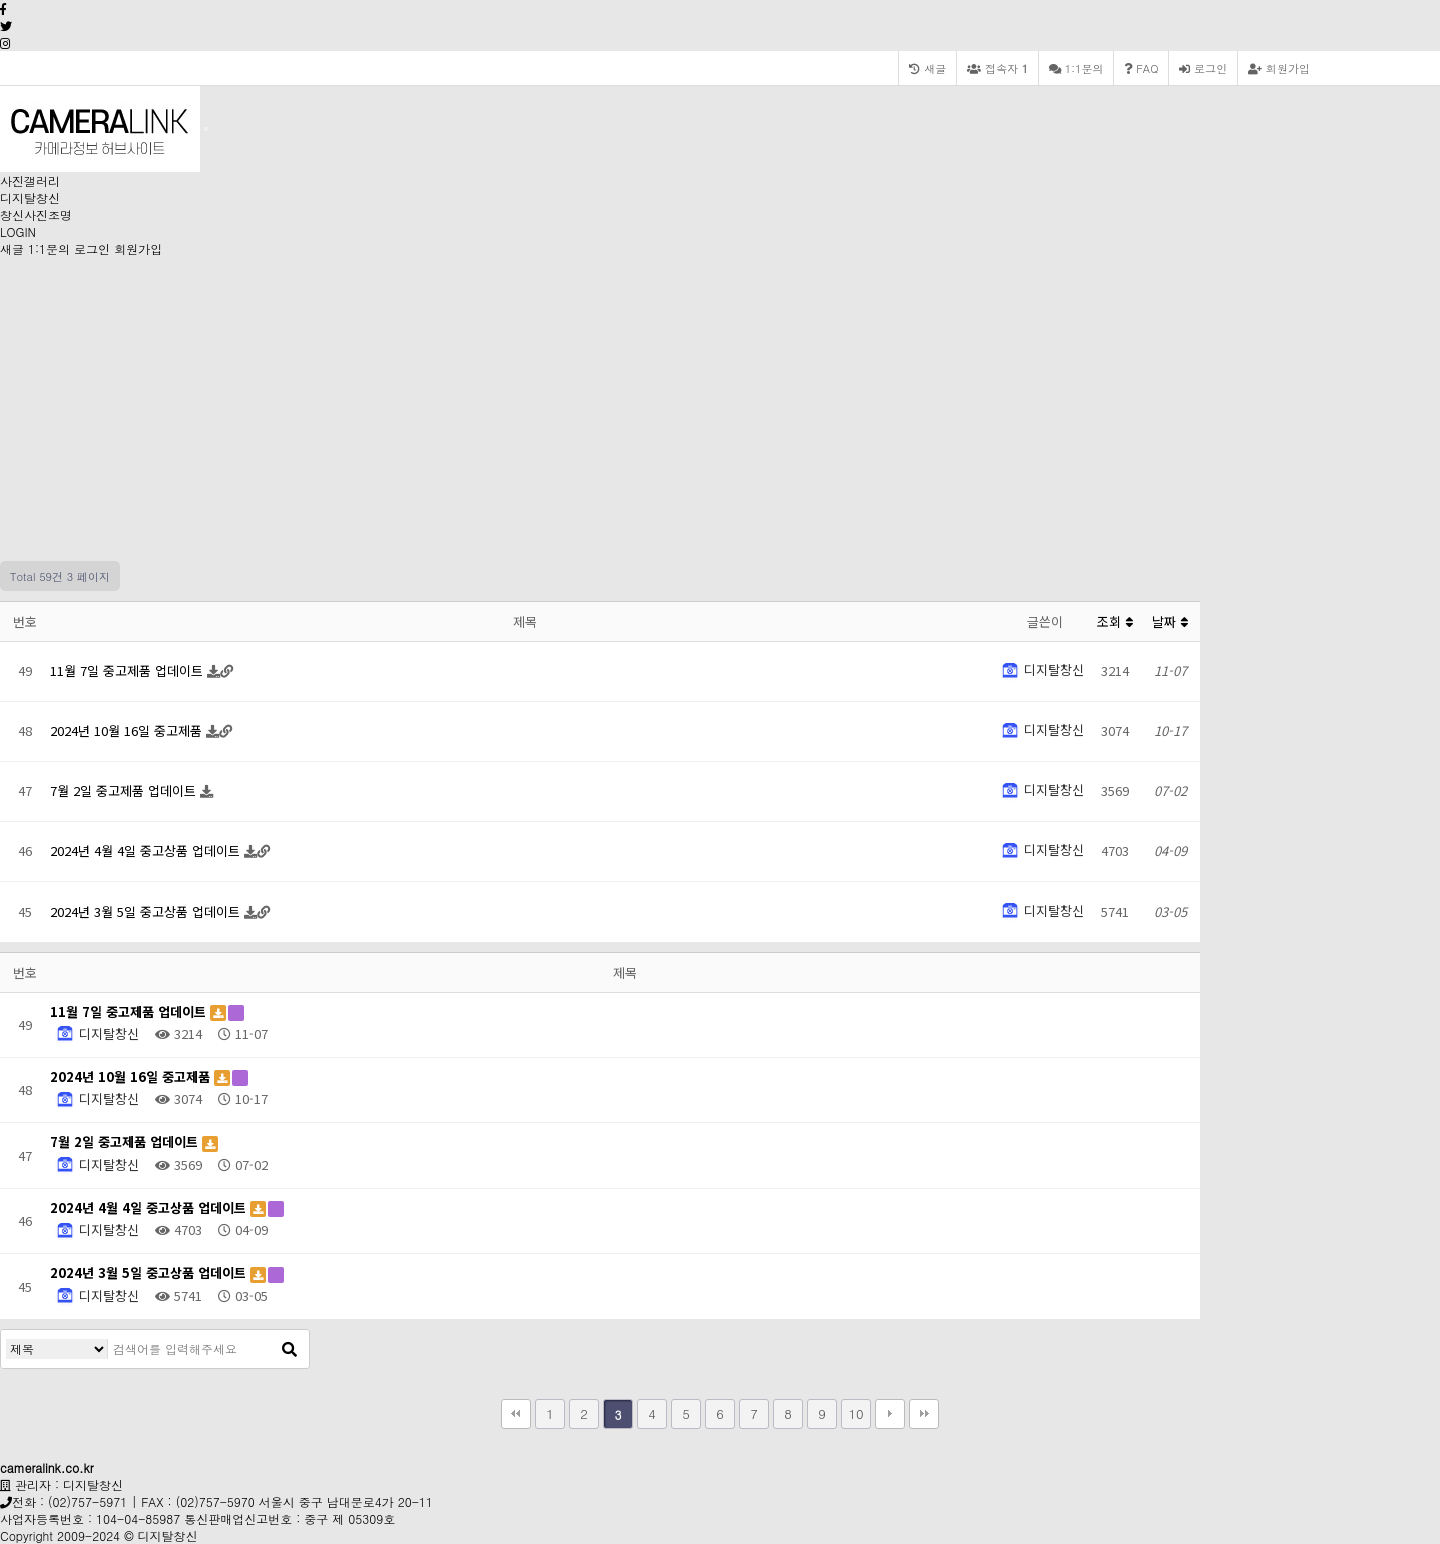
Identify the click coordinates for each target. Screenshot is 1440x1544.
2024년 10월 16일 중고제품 (128, 730)
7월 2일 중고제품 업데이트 (125, 790)
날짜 (1170, 621)
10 (855, 1413)
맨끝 (924, 1414)
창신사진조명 (36, 214)
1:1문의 (49, 248)
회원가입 (1279, 68)
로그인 (1203, 68)
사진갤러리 (30, 180)
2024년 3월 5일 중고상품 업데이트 (147, 911)
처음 (516, 1414)
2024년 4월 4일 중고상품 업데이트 (147, 850)
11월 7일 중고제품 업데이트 (128, 670)
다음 (890, 1414)
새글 (12, 248)
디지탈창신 (30, 197)
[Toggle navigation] (206, 129)
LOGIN (18, 231)
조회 (1115, 621)
